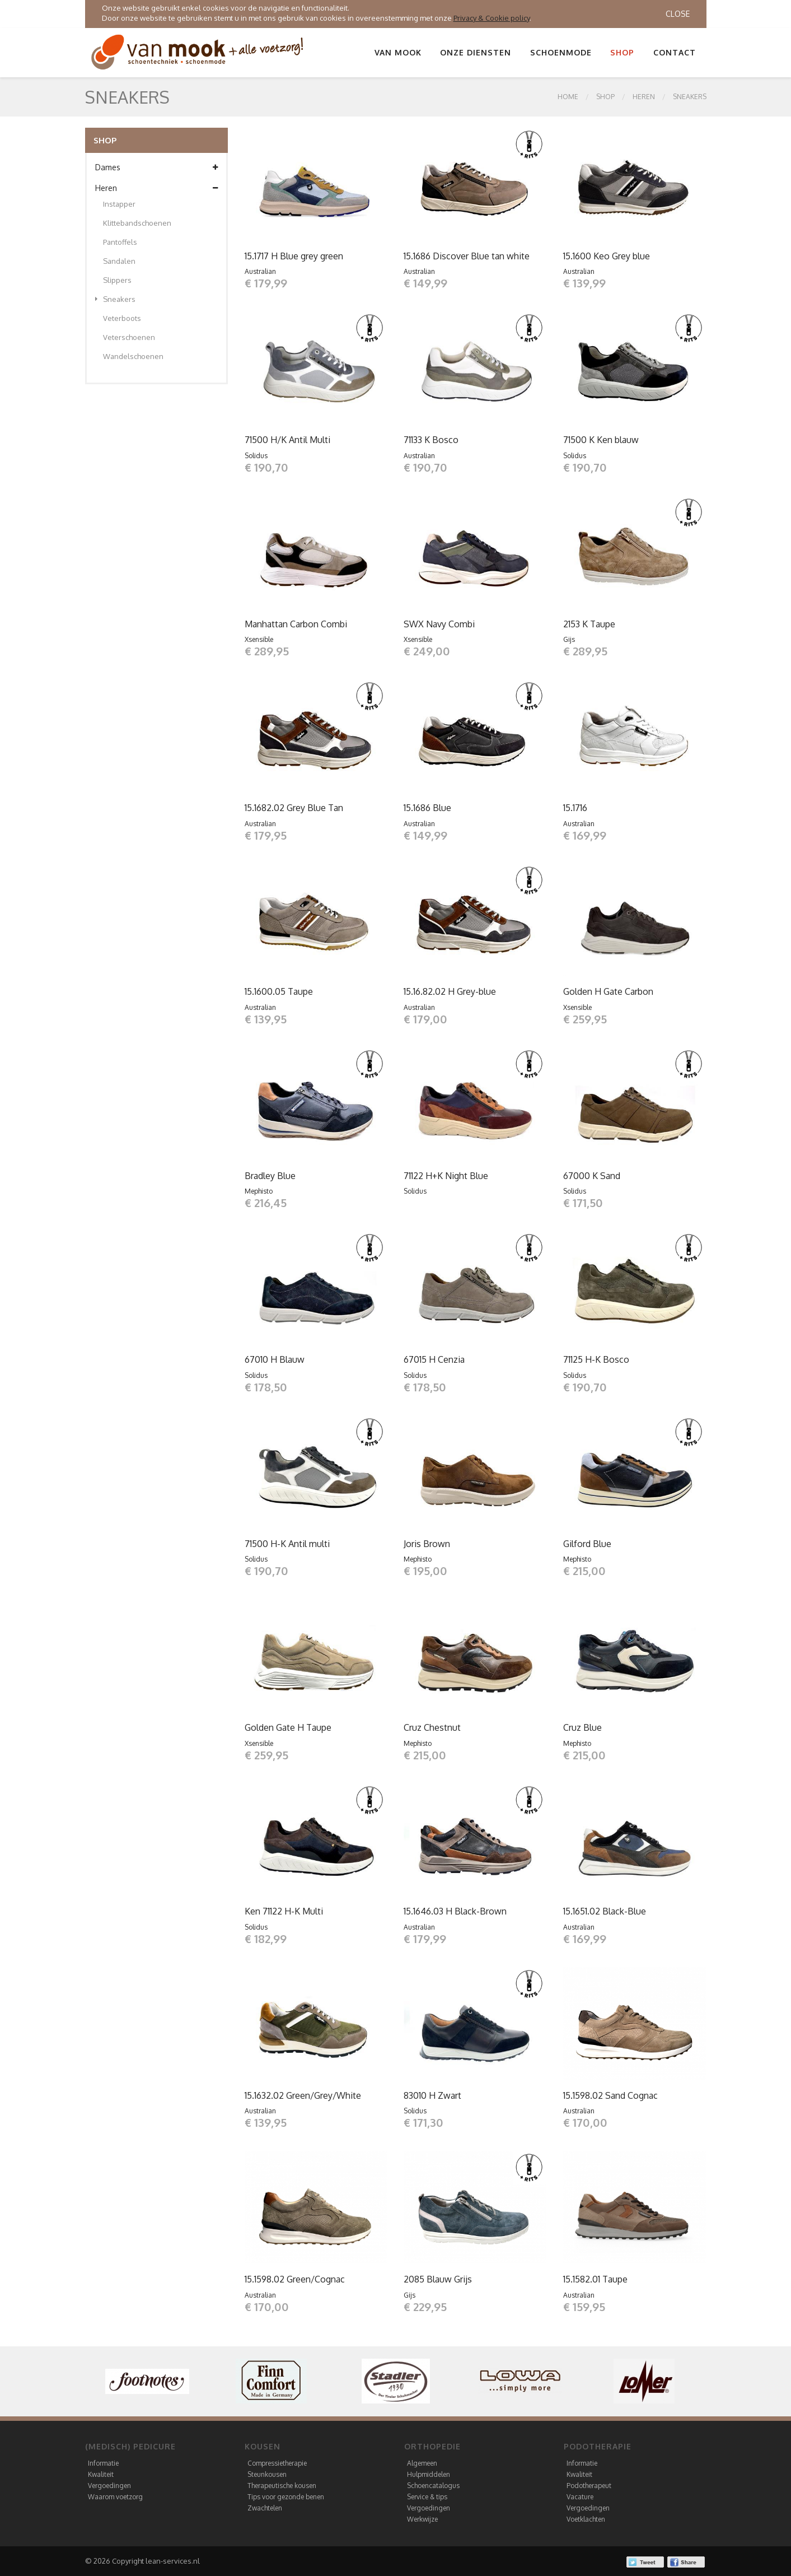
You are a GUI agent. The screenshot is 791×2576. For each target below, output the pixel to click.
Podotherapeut (589, 2485)
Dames (156, 167)
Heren (644, 96)
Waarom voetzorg (115, 2497)
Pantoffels (120, 241)
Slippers (117, 280)
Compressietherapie (277, 2463)
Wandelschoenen (133, 356)
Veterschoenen (129, 337)
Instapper (119, 203)
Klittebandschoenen (137, 222)
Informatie (103, 2463)
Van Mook (398, 52)
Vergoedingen (109, 2485)
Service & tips (427, 2497)
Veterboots (122, 318)
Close (678, 13)
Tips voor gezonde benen (285, 2497)
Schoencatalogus (433, 2485)
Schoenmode (561, 52)
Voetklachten (586, 2519)
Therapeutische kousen (281, 2485)
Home (568, 96)
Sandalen (119, 261)
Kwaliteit (101, 2474)
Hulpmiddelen (428, 2474)
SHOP (605, 96)
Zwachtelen (264, 2508)
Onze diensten (475, 52)
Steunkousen (267, 2474)
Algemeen (422, 2463)
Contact (674, 52)
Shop (622, 52)
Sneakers (689, 96)
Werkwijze (422, 2519)
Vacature (580, 2497)
